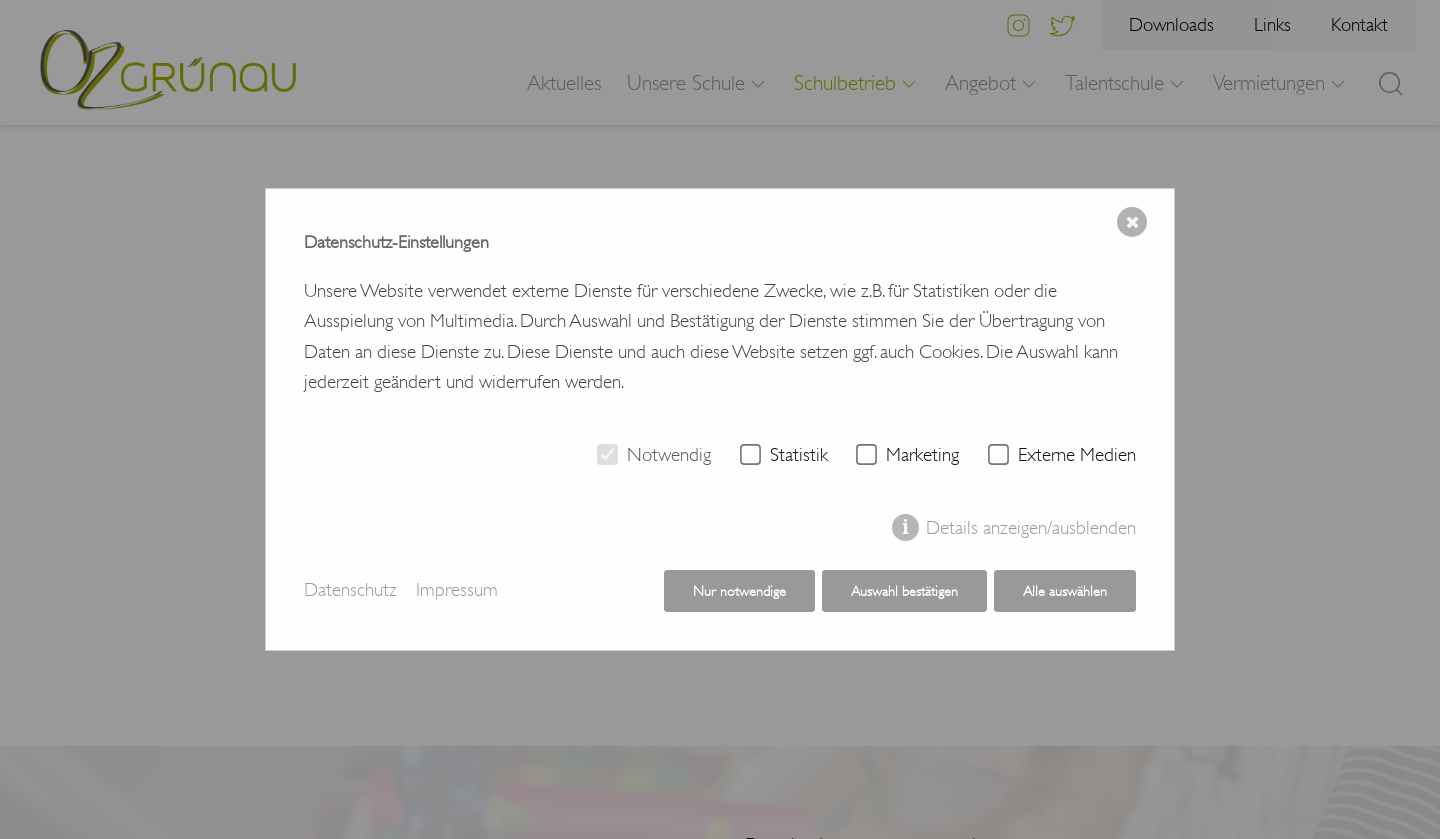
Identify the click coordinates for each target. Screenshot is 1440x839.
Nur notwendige (739, 591)
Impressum (457, 590)
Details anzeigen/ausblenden (1031, 528)
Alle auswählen (1065, 591)
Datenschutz (350, 590)
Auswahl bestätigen (904, 591)
